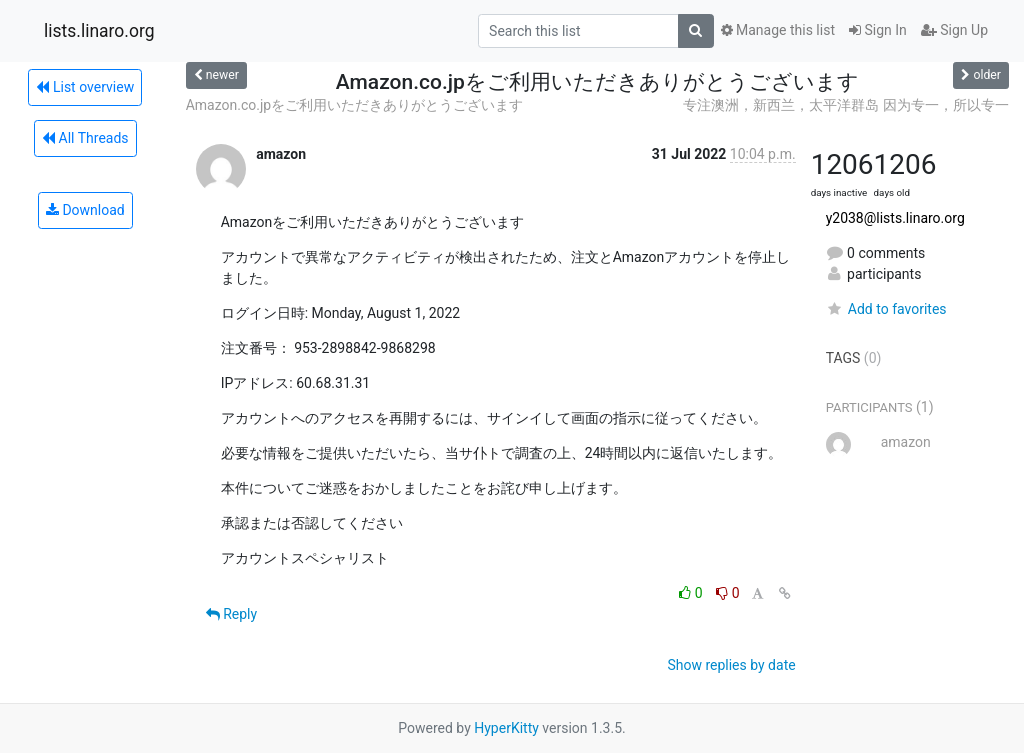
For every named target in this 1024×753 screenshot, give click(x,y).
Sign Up (954, 30)
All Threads (85, 138)
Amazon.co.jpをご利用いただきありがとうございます (354, 105)
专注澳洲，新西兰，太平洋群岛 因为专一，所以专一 (845, 105)
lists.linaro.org (99, 31)
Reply (231, 614)
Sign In (878, 30)
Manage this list (778, 30)
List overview (85, 87)
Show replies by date (731, 665)
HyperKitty (506, 728)
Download (85, 210)
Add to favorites (886, 309)
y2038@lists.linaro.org (895, 218)
